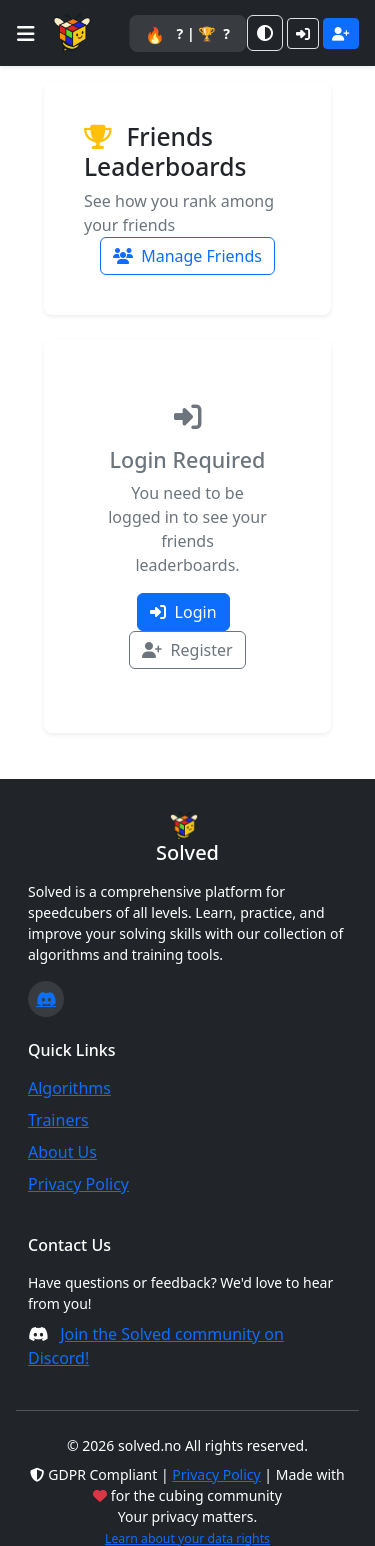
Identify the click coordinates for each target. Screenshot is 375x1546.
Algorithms (69, 1088)
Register (187, 650)
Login (183, 612)
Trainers (58, 1120)
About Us (62, 1152)
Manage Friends (187, 256)
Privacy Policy (78, 1184)
